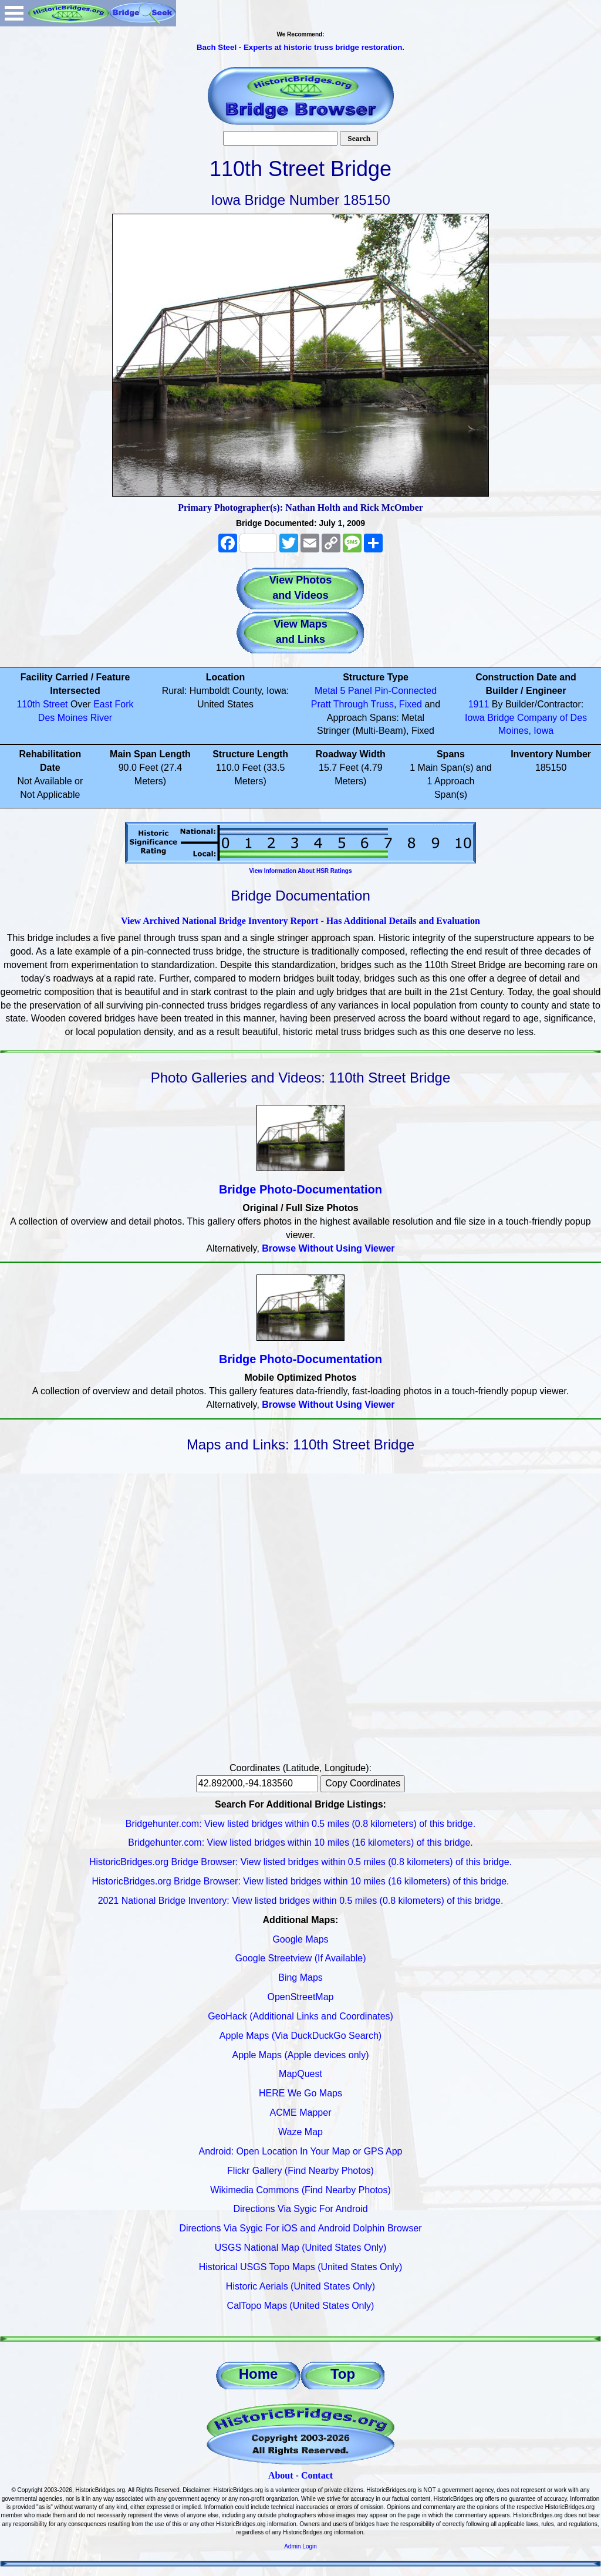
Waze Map (300, 2132)
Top (342, 2374)
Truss (382, 704)
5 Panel (356, 691)
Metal (326, 691)
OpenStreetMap (301, 1997)
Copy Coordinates (362, 1783)
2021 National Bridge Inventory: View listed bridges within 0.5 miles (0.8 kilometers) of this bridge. (301, 1901)
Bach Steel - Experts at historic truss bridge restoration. (300, 47)
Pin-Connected (405, 691)
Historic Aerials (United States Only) (300, 2286)
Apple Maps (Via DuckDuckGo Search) (300, 2036)
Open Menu (14, 13)
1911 (478, 704)
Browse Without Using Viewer (328, 1248)
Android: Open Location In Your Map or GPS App (301, 2151)
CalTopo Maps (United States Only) (300, 2306)
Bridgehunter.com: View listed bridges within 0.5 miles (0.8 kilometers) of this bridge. (300, 1824)
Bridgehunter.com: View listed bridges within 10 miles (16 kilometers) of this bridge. (300, 1842)
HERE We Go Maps (300, 2093)
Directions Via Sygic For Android (300, 2209)
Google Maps (300, 1939)
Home (258, 2374)
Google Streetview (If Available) (300, 1958)
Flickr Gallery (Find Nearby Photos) (300, 2171)
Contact (317, 2475)
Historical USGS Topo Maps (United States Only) (301, 2267)
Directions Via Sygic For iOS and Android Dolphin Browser (300, 2228)
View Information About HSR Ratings (300, 871)
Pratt (321, 704)
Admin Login (300, 2546)
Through (351, 704)
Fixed (410, 704)
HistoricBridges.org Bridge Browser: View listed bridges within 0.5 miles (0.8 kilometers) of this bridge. (300, 1862)
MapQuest (300, 2074)
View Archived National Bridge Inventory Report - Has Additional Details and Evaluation (300, 921)
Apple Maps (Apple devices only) (300, 2055)
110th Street (41, 704)
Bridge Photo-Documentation (300, 1189)
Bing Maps (300, 1977)
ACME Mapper (301, 2113)
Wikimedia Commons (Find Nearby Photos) (300, 2190)
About (280, 2475)
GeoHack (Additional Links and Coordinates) (300, 2016)
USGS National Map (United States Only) (301, 2248)
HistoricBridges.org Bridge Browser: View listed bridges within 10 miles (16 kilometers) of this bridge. (300, 1881)
